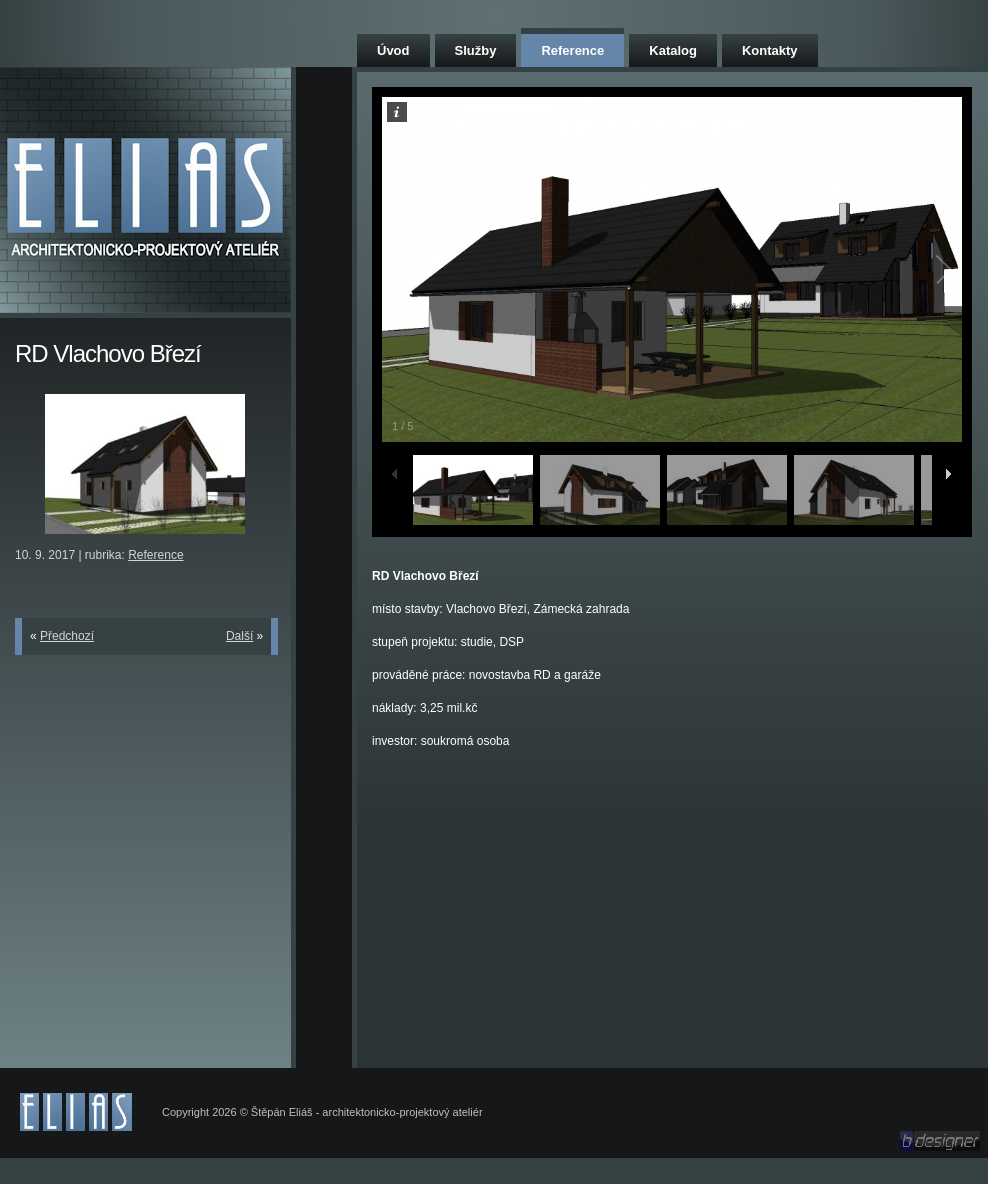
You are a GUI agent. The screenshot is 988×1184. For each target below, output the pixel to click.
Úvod (393, 50)
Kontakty (770, 50)
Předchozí (67, 636)
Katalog (673, 50)
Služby (476, 50)
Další (239, 636)
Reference (572, 50)
